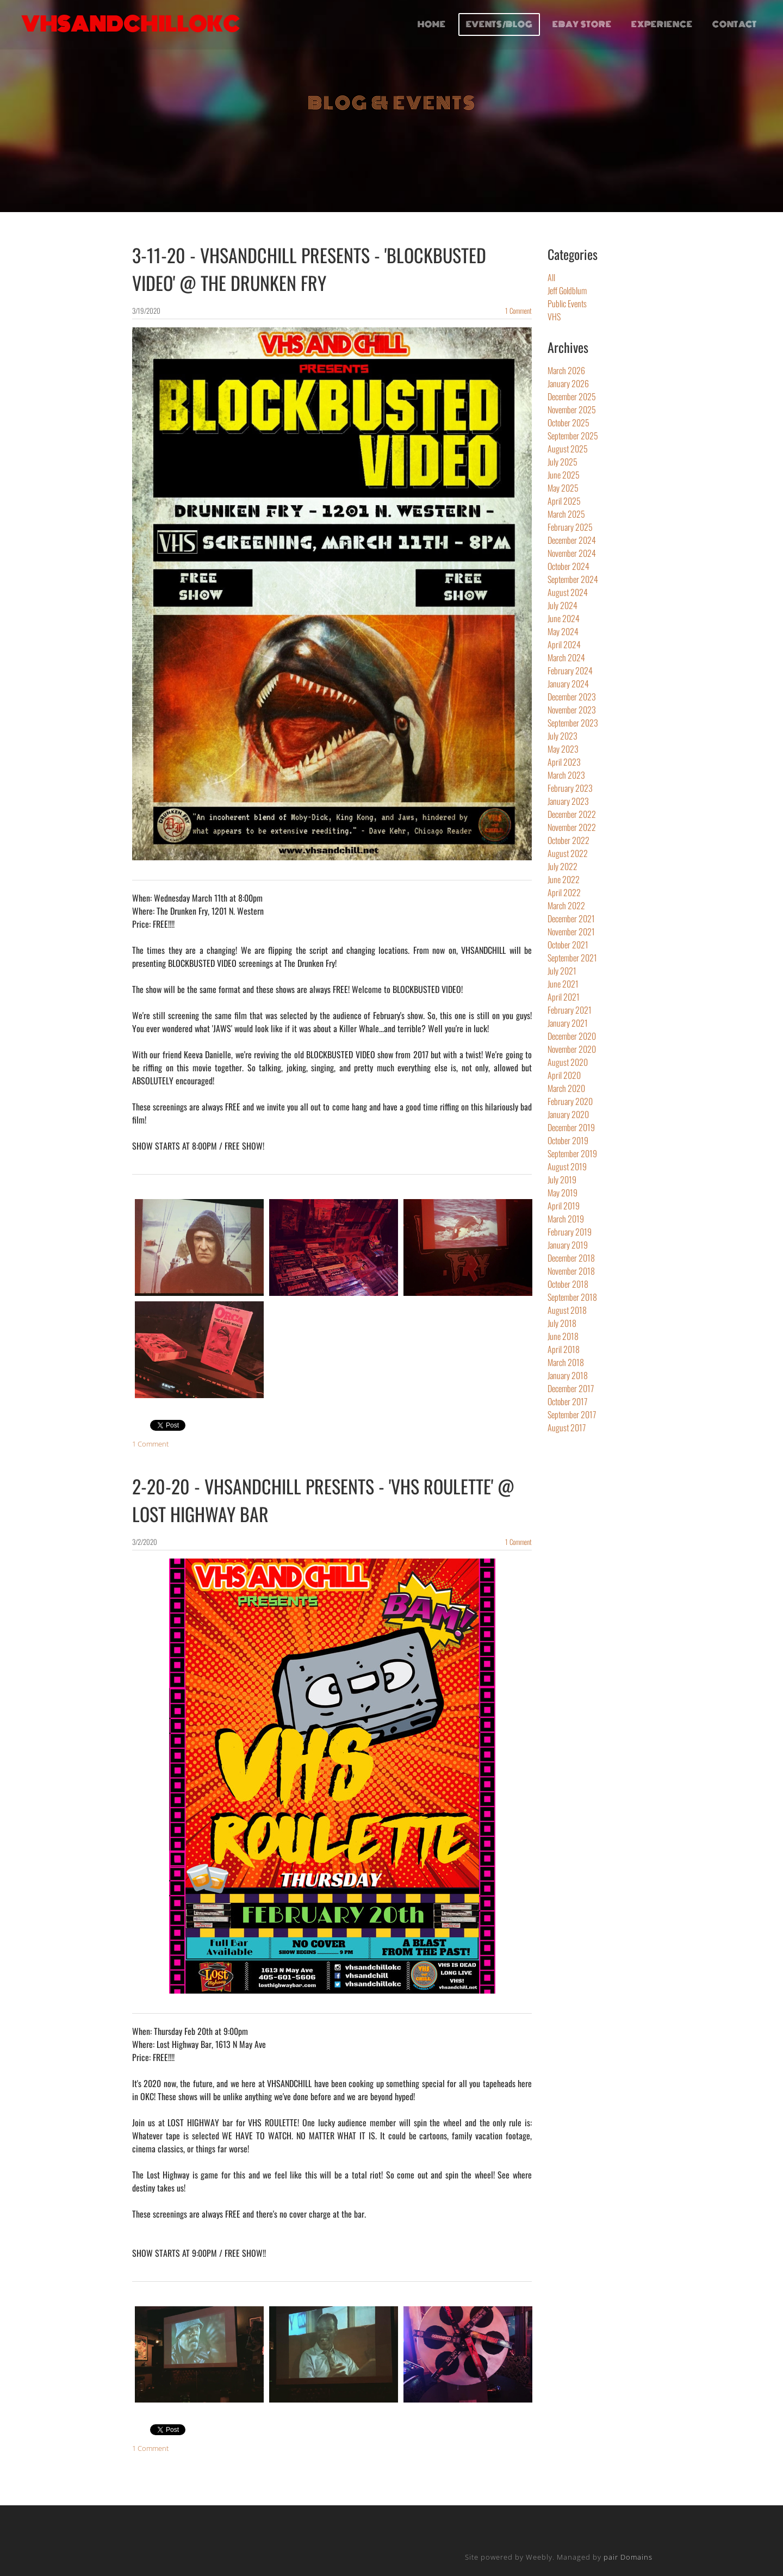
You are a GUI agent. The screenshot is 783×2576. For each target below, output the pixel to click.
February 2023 (570, 787)
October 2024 (568, 566)
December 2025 (572, 396)
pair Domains (628, 2557)
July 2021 (562, 970)
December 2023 (572, 696)
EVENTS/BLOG (498, 26)
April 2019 (564, 1205)
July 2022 (562, 866)
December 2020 (572, 1035)
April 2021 (564, 996)
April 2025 (564, 500)
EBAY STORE (581, 26)
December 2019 (571, 1127)
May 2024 (563, 631)
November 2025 (572, 409)
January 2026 (568, 383)
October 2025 (568, 422)
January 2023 (568, 801)
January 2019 (568, 1244)
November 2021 (571, 931)
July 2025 (562, 461)
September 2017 (572, 1414)
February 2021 (570, 1009)
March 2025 (566, 513)
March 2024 (566, 657)
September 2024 (573, 579)
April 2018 (564, 1349)
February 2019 (570, 1231)
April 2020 (564, 1075)
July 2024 (562, 605)
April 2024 (564, 644)
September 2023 (573, 722)
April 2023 (564, 761)
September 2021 (572, 957)
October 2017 (567, 1401)
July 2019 (562, 1179)
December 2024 (572, 540)
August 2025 (568, 448)
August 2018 (567, 1310)
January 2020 (568, 1114)
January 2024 (568, 683)
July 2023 (562, 735)
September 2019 (572, 1153)
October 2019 (568, 1140)
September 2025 (573, 435)
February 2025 (570, 526)
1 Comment (518, 310)
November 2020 (572, 1049)
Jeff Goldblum (567, 290)
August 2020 (568, 1062)
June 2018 (563, 1336)
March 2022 (566, 905)
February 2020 (570, 1101)
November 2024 (572, 553)
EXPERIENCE (661, 26)
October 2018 (568, 1283)
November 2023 (572, 709)
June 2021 (563, 983)
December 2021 (571, 918)
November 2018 (571, 1270)
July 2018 (562, 1323)
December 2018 (571, 1257)
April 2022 (564, 892)
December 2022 (572, 814)
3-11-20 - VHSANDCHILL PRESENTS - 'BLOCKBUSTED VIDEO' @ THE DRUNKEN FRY (309, 268)
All (551, 277)
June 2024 (564, 618)
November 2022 (572, 827)
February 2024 (570, 670)
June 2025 (564, 474)
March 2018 (566, 1362)
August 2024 (568, 592)
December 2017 (571, 1388)
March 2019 (566, 1218)
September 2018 (572, 1296)
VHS (554, 316)
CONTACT (734, 26)
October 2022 (568, 840)
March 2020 (566, 1088)
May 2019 (562, 1192)
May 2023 (563, 748)
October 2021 (568, 944)
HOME (431, 26)
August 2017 (567, 1427)
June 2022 (564, 879)
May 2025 (563, 487)
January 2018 (568, 1375)
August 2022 (568, 853)
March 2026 (566, 370)
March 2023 (566, 774)
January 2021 (568, 1022)
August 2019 (567, 1166)
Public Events (567, 303)
